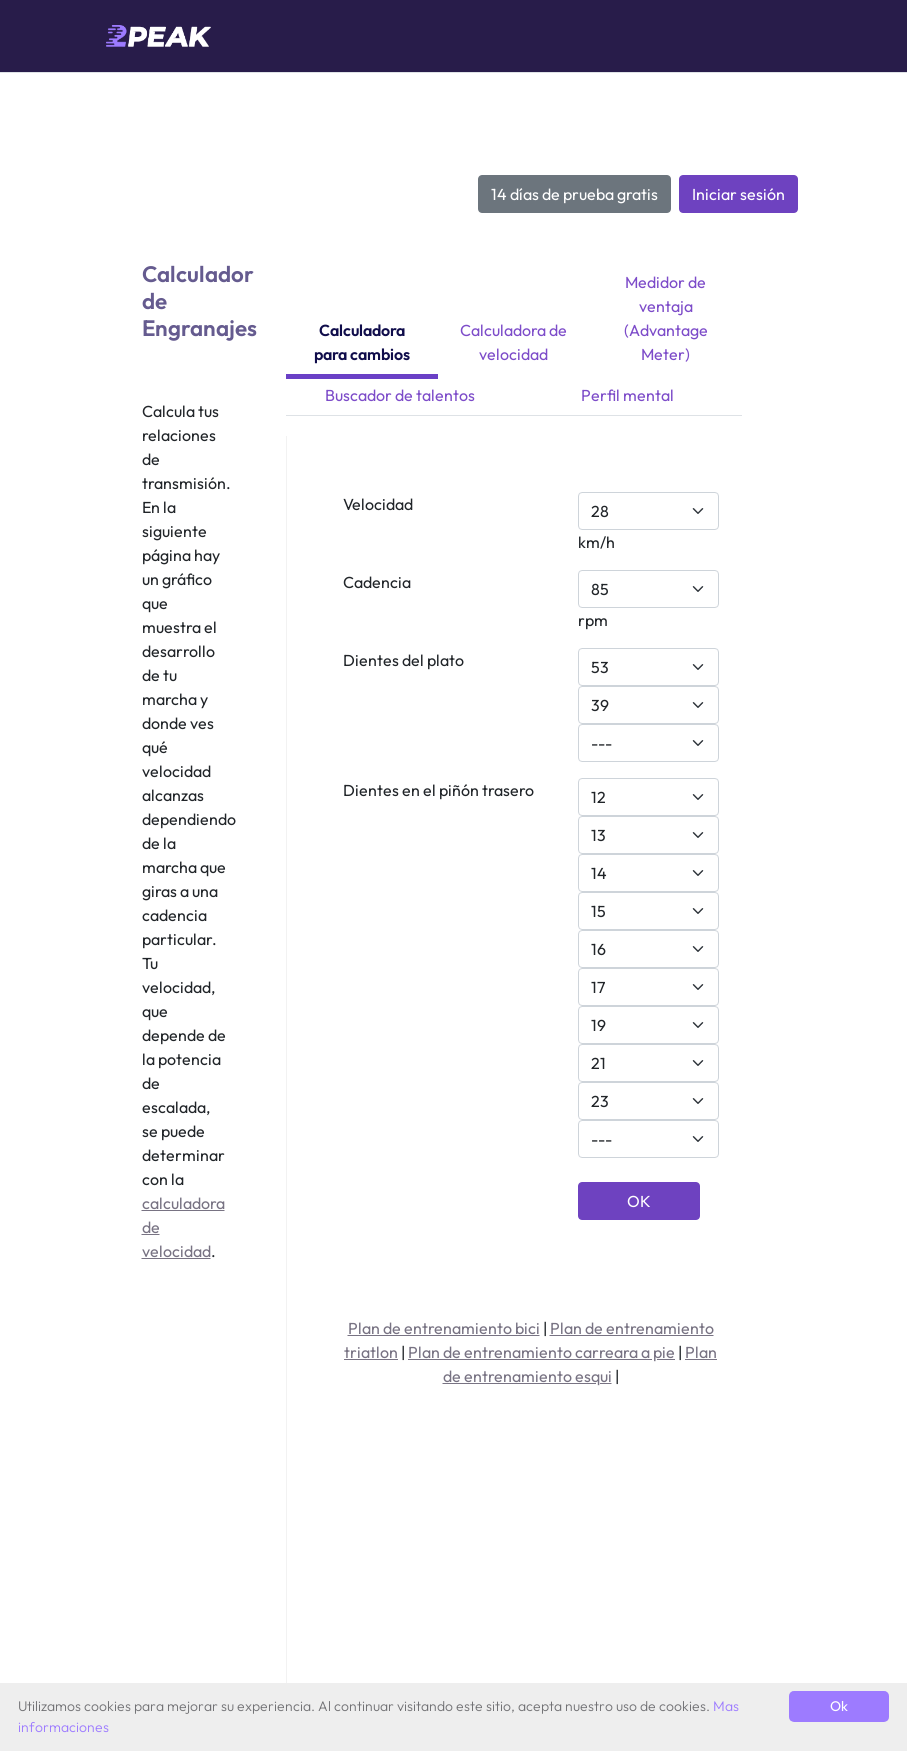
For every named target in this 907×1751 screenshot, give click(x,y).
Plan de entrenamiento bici (444, 1328)
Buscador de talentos (400, 395)
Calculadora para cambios (362, 342)
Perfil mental (627, 395)
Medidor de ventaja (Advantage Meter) (666, 318)
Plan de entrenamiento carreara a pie (541, 1352)
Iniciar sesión (738, 194)
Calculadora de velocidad (513, 342)
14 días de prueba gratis (574, 194)
